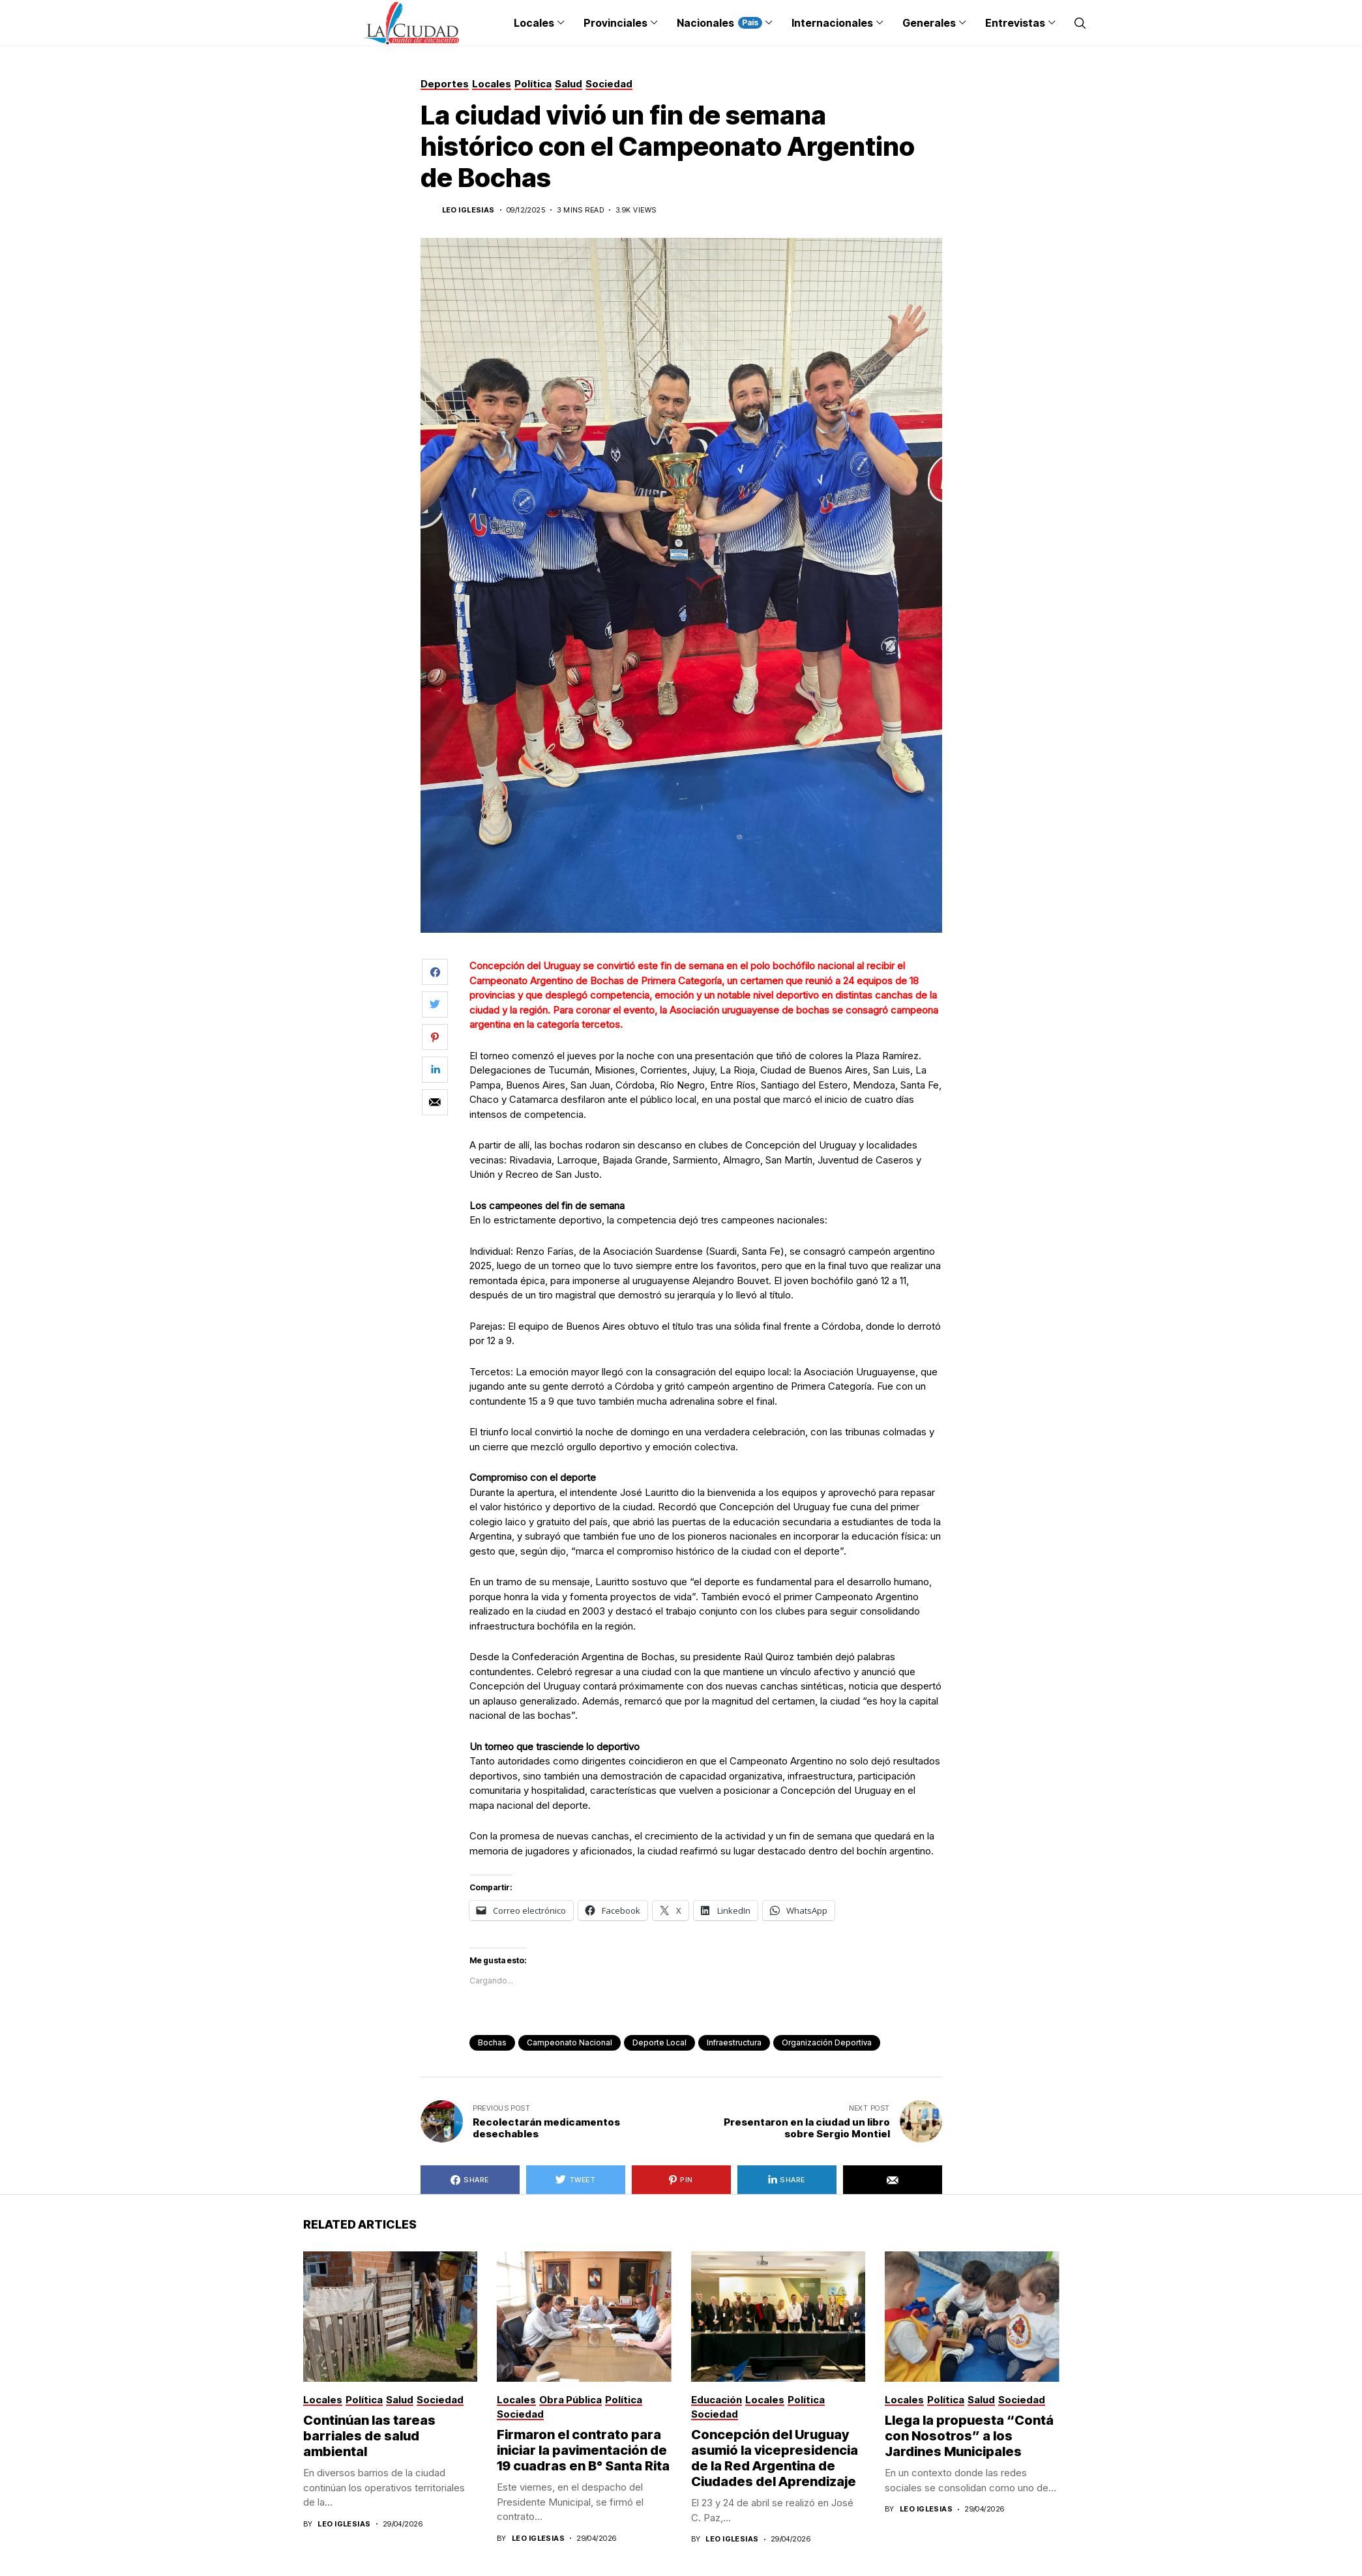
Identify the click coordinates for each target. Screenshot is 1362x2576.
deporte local (659, 2042)
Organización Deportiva (827, 2042)
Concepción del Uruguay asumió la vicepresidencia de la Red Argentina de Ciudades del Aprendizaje (774, 2458)
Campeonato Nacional (569, 2042)
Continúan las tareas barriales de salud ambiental (369, 2435)
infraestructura (734, 2042)
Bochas (492, 2042)
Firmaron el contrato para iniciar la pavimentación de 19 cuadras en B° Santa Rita (583, 2450)
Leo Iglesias (468, 210)
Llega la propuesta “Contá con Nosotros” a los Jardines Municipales (969, 2435)
